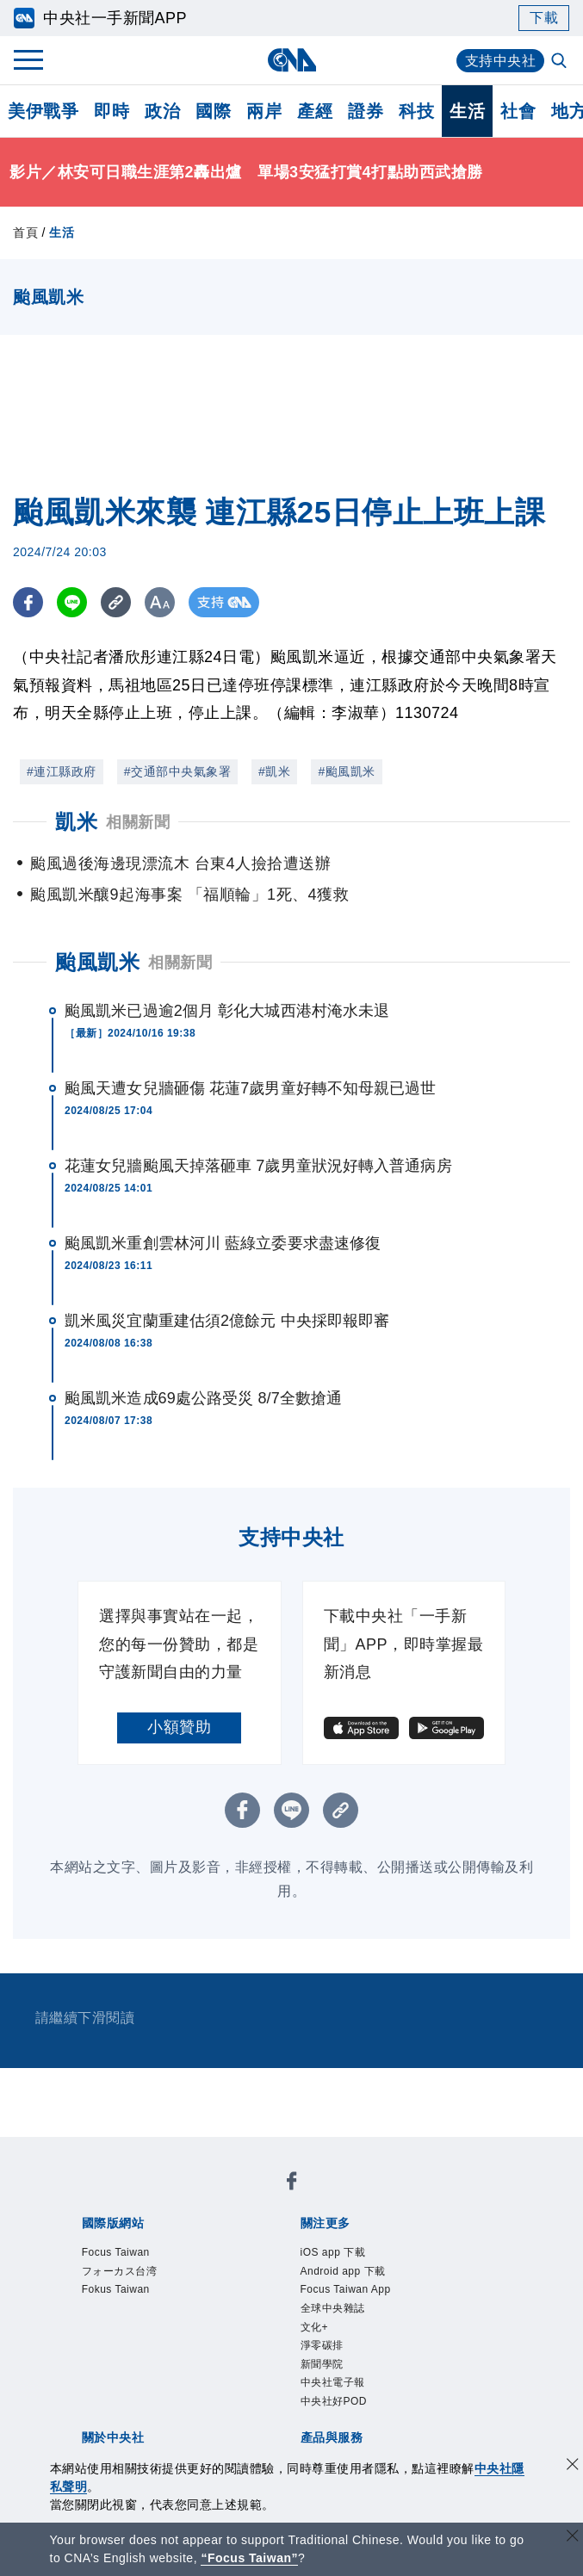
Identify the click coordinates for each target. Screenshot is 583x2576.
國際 (213, 111)
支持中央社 (500, 60)
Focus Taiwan (116, 2252)
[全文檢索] (560, 62)
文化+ (315, 2327)
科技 (416, 111)
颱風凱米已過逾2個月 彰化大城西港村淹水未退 (227, 1010)
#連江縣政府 (61, 771)
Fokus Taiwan (116, 2289)
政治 (162, 111)
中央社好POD (334, 2401)
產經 (314, 111)
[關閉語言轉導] (573, 2538)
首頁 (25, 232)
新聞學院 (322, 2364)
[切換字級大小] (160, 602)
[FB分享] (28, 602)
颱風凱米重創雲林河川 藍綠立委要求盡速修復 (223, 1243)
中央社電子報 (333, 2382)
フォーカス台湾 (120, 2271)
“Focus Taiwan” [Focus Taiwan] (249, 2558)
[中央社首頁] (291, 60)
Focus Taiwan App (346, 2289)
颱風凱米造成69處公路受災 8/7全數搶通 (203, 1398)
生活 (467, 111)
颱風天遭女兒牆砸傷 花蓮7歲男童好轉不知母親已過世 (251, 1088)
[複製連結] (116, 602)
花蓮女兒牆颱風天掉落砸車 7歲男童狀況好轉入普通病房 (258, 1165)
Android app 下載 (343, 2271)
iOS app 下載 (333, 2252)
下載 (544, 17)
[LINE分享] (72, 602)
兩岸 (264, 111)
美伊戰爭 (43, 111)
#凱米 (274, 771)
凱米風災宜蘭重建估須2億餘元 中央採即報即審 (227, 1320)
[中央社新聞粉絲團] (292, 2184)
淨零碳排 (322, 2345)
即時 (111, 111)
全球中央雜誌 (333, 2308)
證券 (365, 111)
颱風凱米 (97, 962)
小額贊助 (179, 1727)
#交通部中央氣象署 (177, 771)
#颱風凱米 (346, 771)
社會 (518, 111)
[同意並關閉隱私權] (573, 2466)
